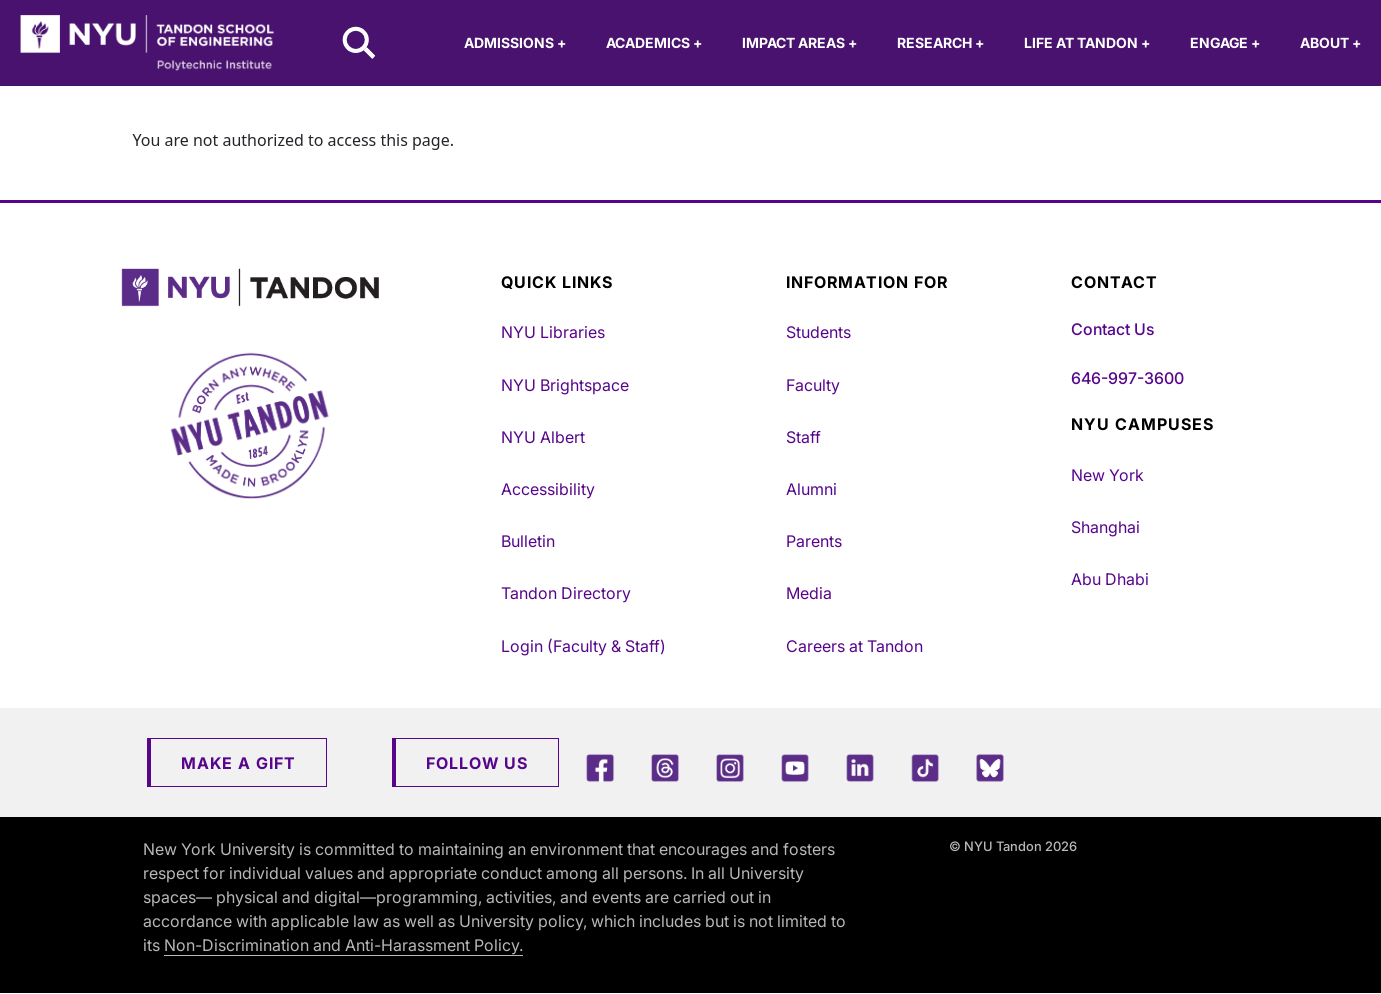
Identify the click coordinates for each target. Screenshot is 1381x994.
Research (940, 42)
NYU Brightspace (565, 385)
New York (1107, 475)
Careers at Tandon (854, 646)
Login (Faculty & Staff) (583, 646)
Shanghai (1105, 527)
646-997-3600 (1127, 378)
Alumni (811, 489)
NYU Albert (543, 437)
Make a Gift (238, 763)
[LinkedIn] (860, 767)
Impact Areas (799, 42)
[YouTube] (795, 767)
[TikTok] (925, 767)
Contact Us (1112, 329)
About (1330, 42)
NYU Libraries (553, 332)
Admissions (515, 42)
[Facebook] (600, 767)
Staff (803, 437)
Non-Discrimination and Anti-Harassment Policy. (343, 945)
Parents (814, 541)
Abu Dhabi (1110, 579)
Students (818, 332)
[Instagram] (730, 767)
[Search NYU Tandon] (360, 45)
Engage (1225, 42)
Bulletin (528, 541)
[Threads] (665, 767)
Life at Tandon (1087, 42)
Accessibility (548, 489)
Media (809, 593)
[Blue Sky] (990, 767)
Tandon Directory (566, 593)
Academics (654, 42)
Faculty (813, 385)
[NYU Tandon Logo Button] (306, 287)
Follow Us (477, 763)
